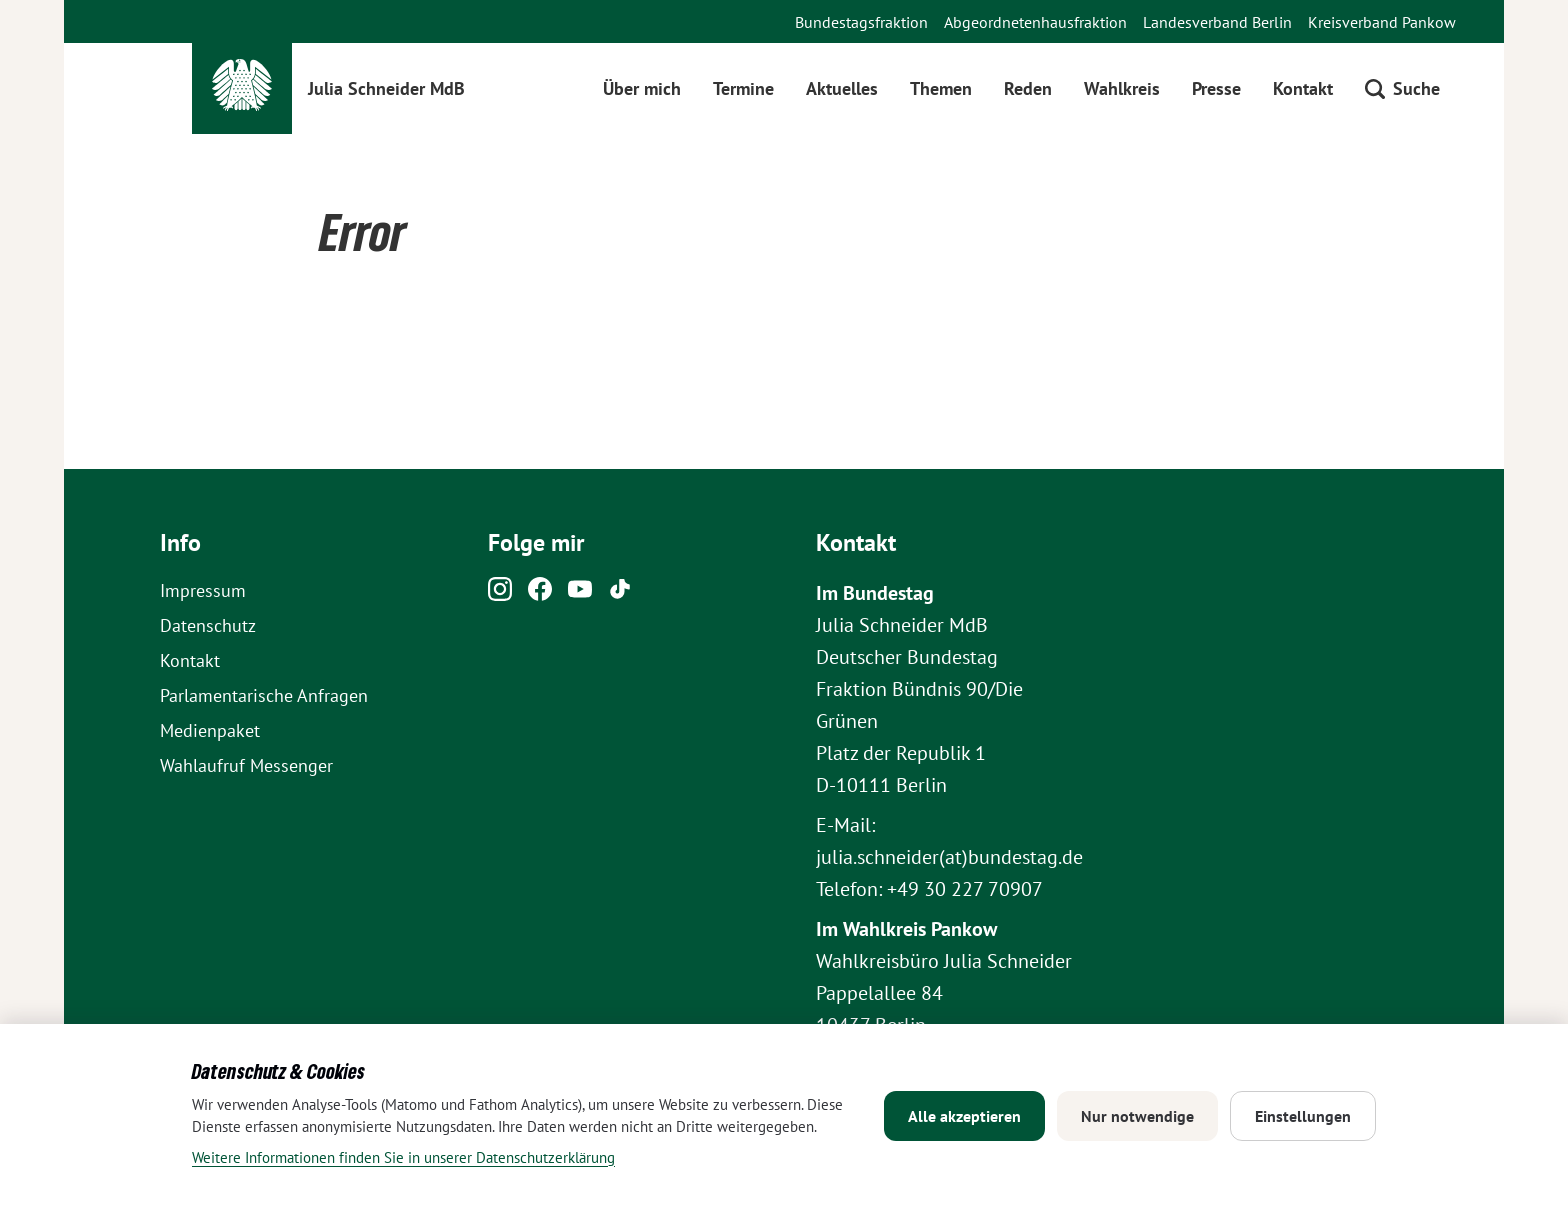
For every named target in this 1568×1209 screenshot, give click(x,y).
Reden (1028, 88)
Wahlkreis (1122, 88)
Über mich (642, 88)
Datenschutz (208, 625)
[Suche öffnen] (1402, 88)
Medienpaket (210, 730)
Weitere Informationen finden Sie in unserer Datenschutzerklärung (403, 1157)
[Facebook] (540, 594)
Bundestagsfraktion (861, 22)
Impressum (203, 590)
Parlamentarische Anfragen (264, 695)
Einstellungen (1303, 1116)
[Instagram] (500, 594)
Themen (941, 88)
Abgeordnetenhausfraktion (1035, 22)
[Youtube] (580, 594)
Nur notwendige (1137, 1116)
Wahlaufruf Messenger (246, 765)
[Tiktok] (620, 594)
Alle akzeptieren (964, 1116)
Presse (1216, 88)
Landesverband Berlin (1217, 22)
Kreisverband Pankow (1382, 22)
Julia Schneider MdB (386, 88)
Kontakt (1303, 88)
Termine (743, 88)
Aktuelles (842, 88)
